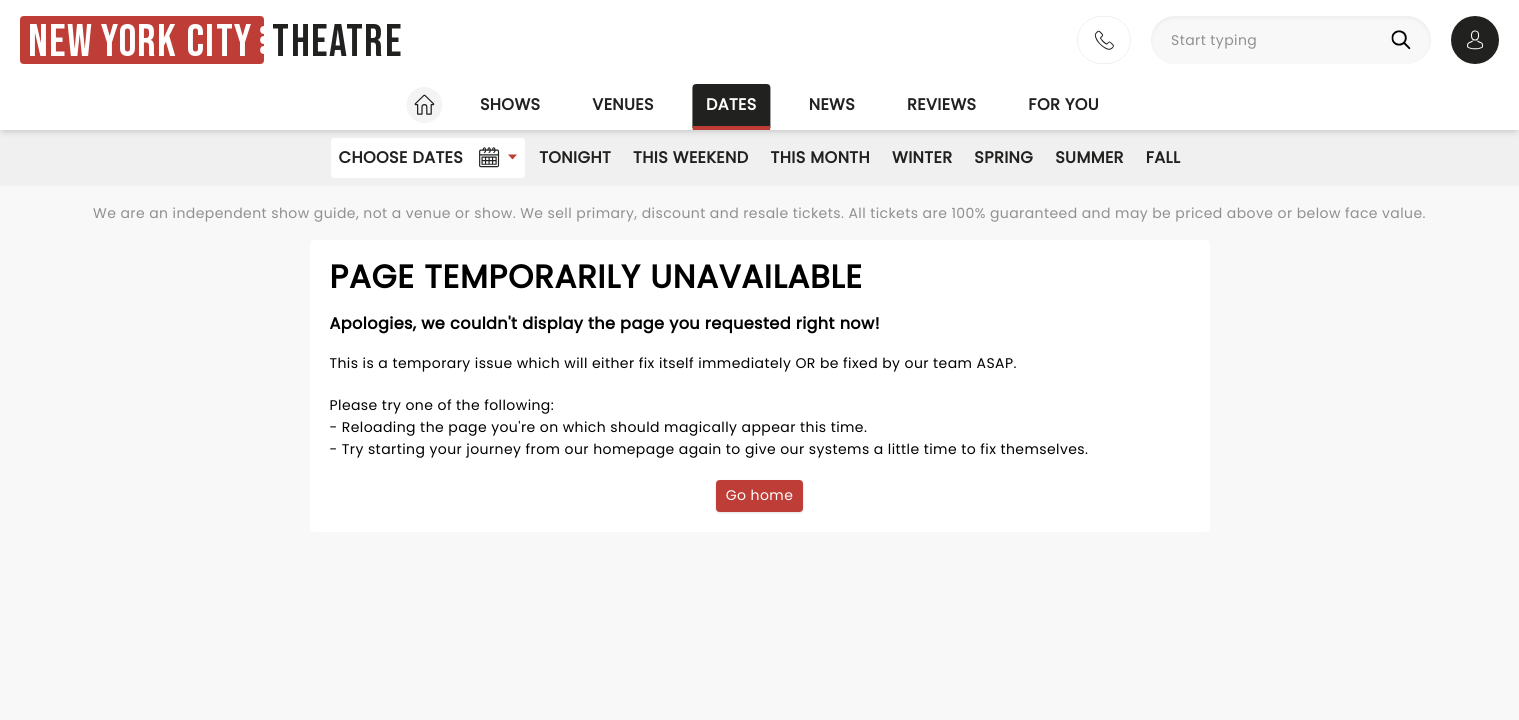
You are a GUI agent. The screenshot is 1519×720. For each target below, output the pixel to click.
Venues (623, 104)
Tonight (575, 157)
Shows (510, 104)
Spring (1003, 157)
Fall (1163, 157)
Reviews (941, 104)
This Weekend (690, 157)
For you (1063, 104)
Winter (922, 157)
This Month (820, 157)
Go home (760, 495)
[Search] (1405, 40)
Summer (1089, 157)
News (832, 104)
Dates (731, 104)
